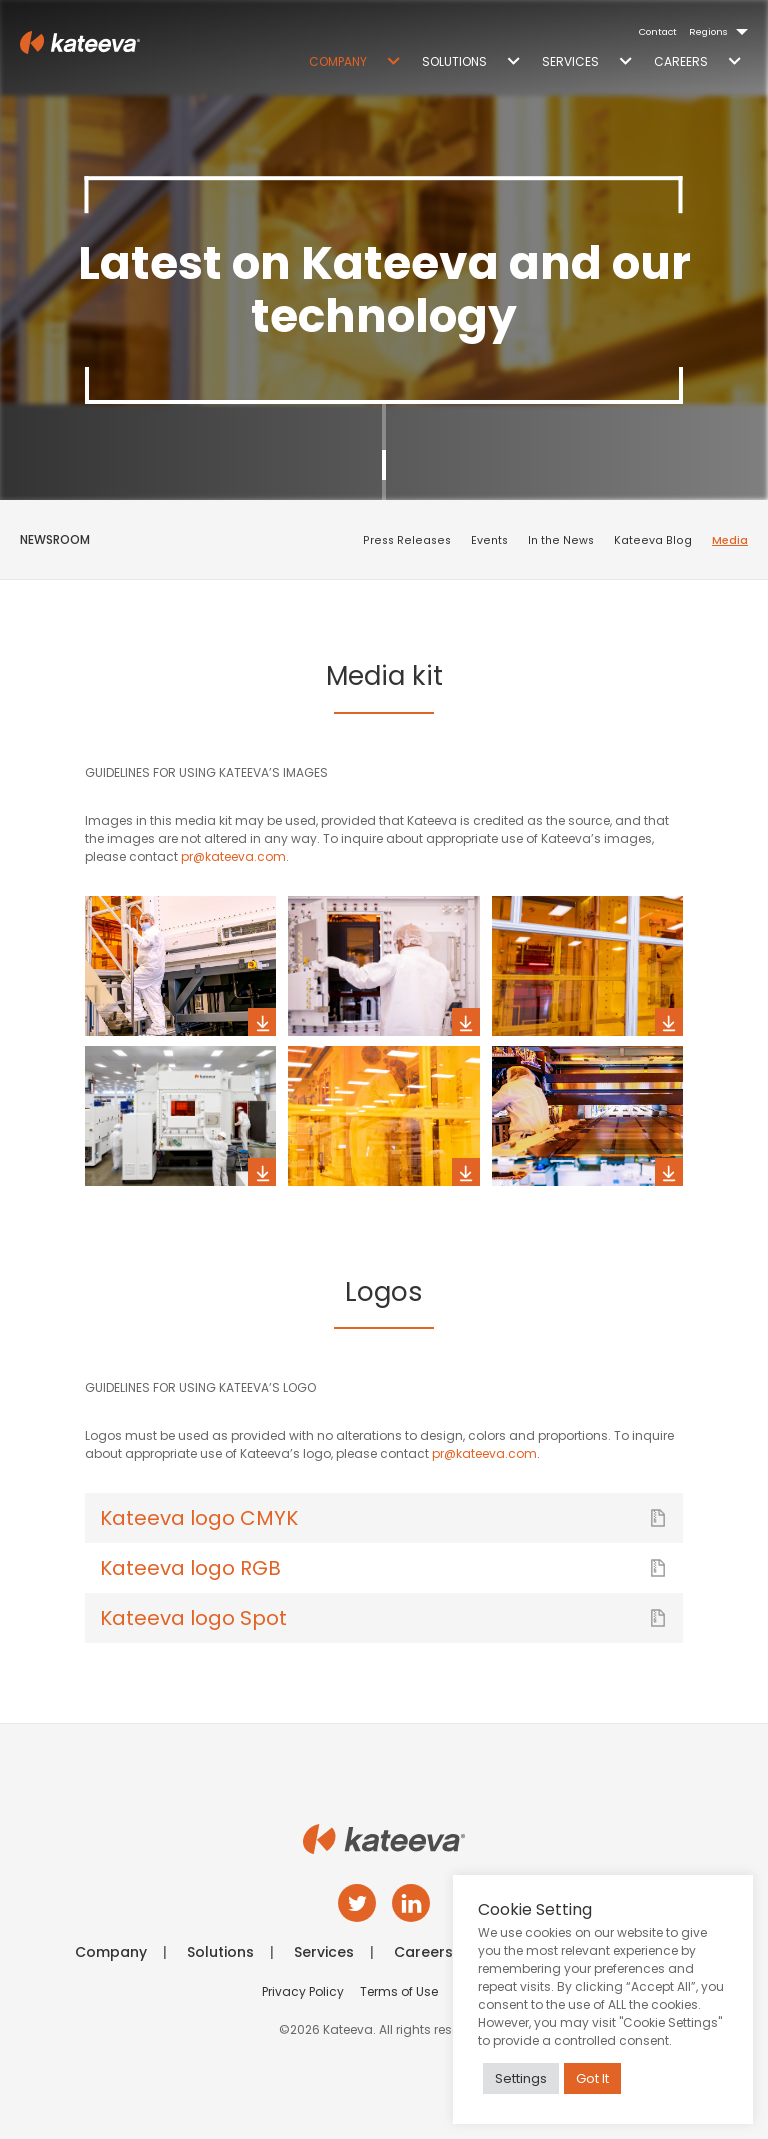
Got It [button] (592, 2078)
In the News (561, 540)
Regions (708, 31)
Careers (681, 61)
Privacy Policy (303, 1991)
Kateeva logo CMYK (384, 1518)
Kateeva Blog (653, 540)
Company (338, 61)
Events (489, 540)
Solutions (454, 61)
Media (730, 540)
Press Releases (407, 540)
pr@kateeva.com (233, 856)
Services (570, 61)
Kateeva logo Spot (384, 1618)
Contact (658, 31)
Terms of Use (399, 1991)
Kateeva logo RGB (384, 1568)
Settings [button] (521, 2078)
